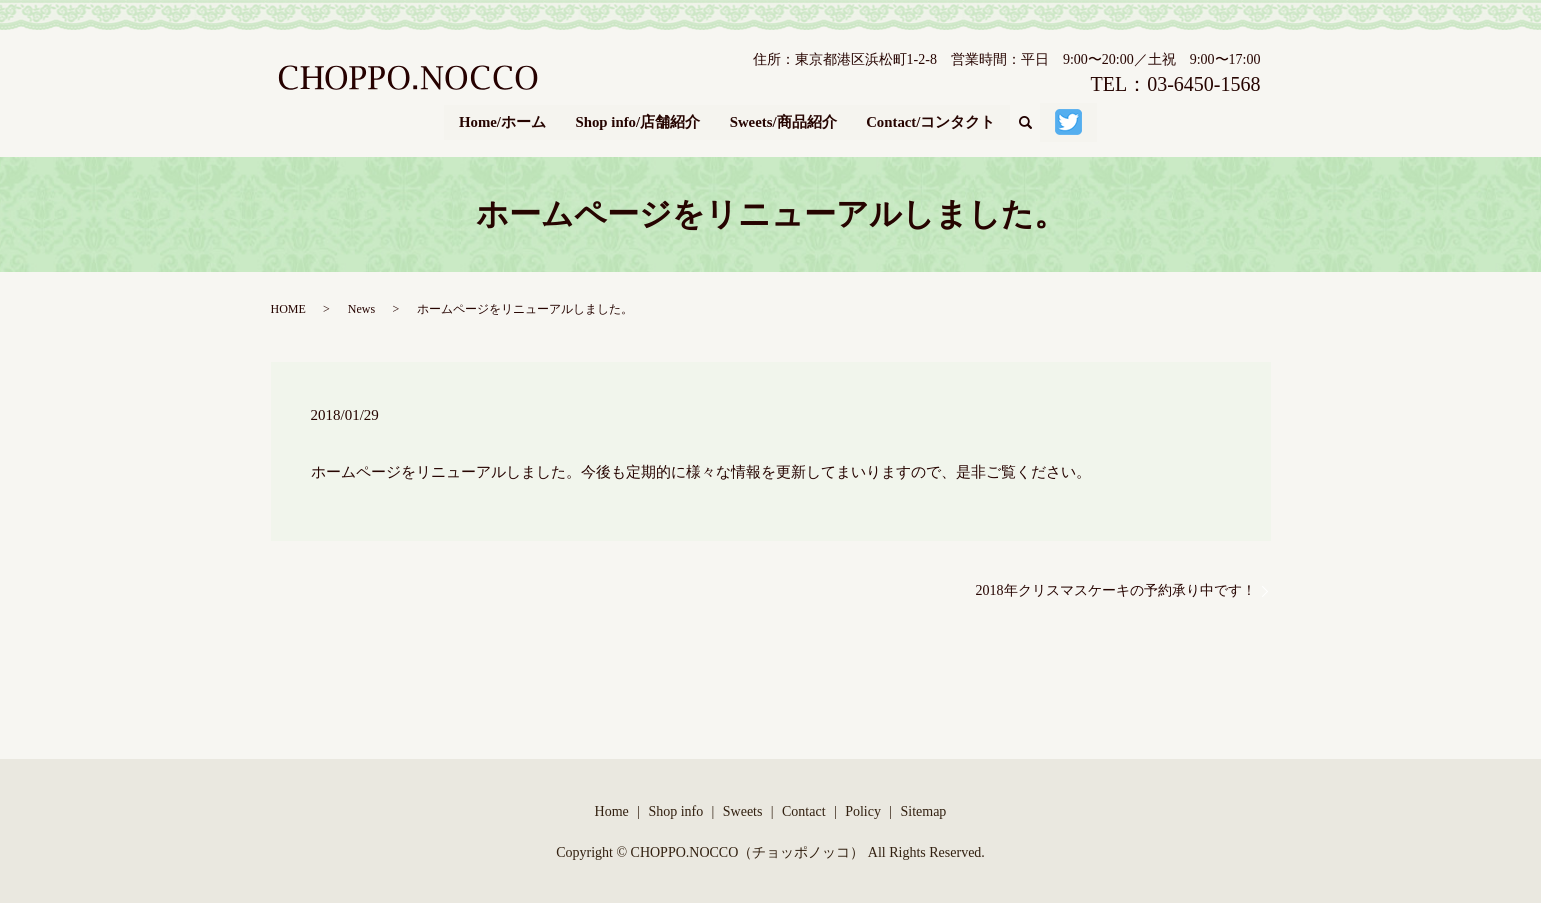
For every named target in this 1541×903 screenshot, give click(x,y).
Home (612, 807)
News (361, 305)
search (1034, 121)
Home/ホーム (501, 120)
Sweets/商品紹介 (784, 120)
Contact (804, 807)
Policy (863, 807)
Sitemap (923, 807)
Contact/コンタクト (932, 120)
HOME (288, 305)
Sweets (743, 807)
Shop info (675, 807)
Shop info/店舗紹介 (636, 120)
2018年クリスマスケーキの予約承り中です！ (1116, 587)
